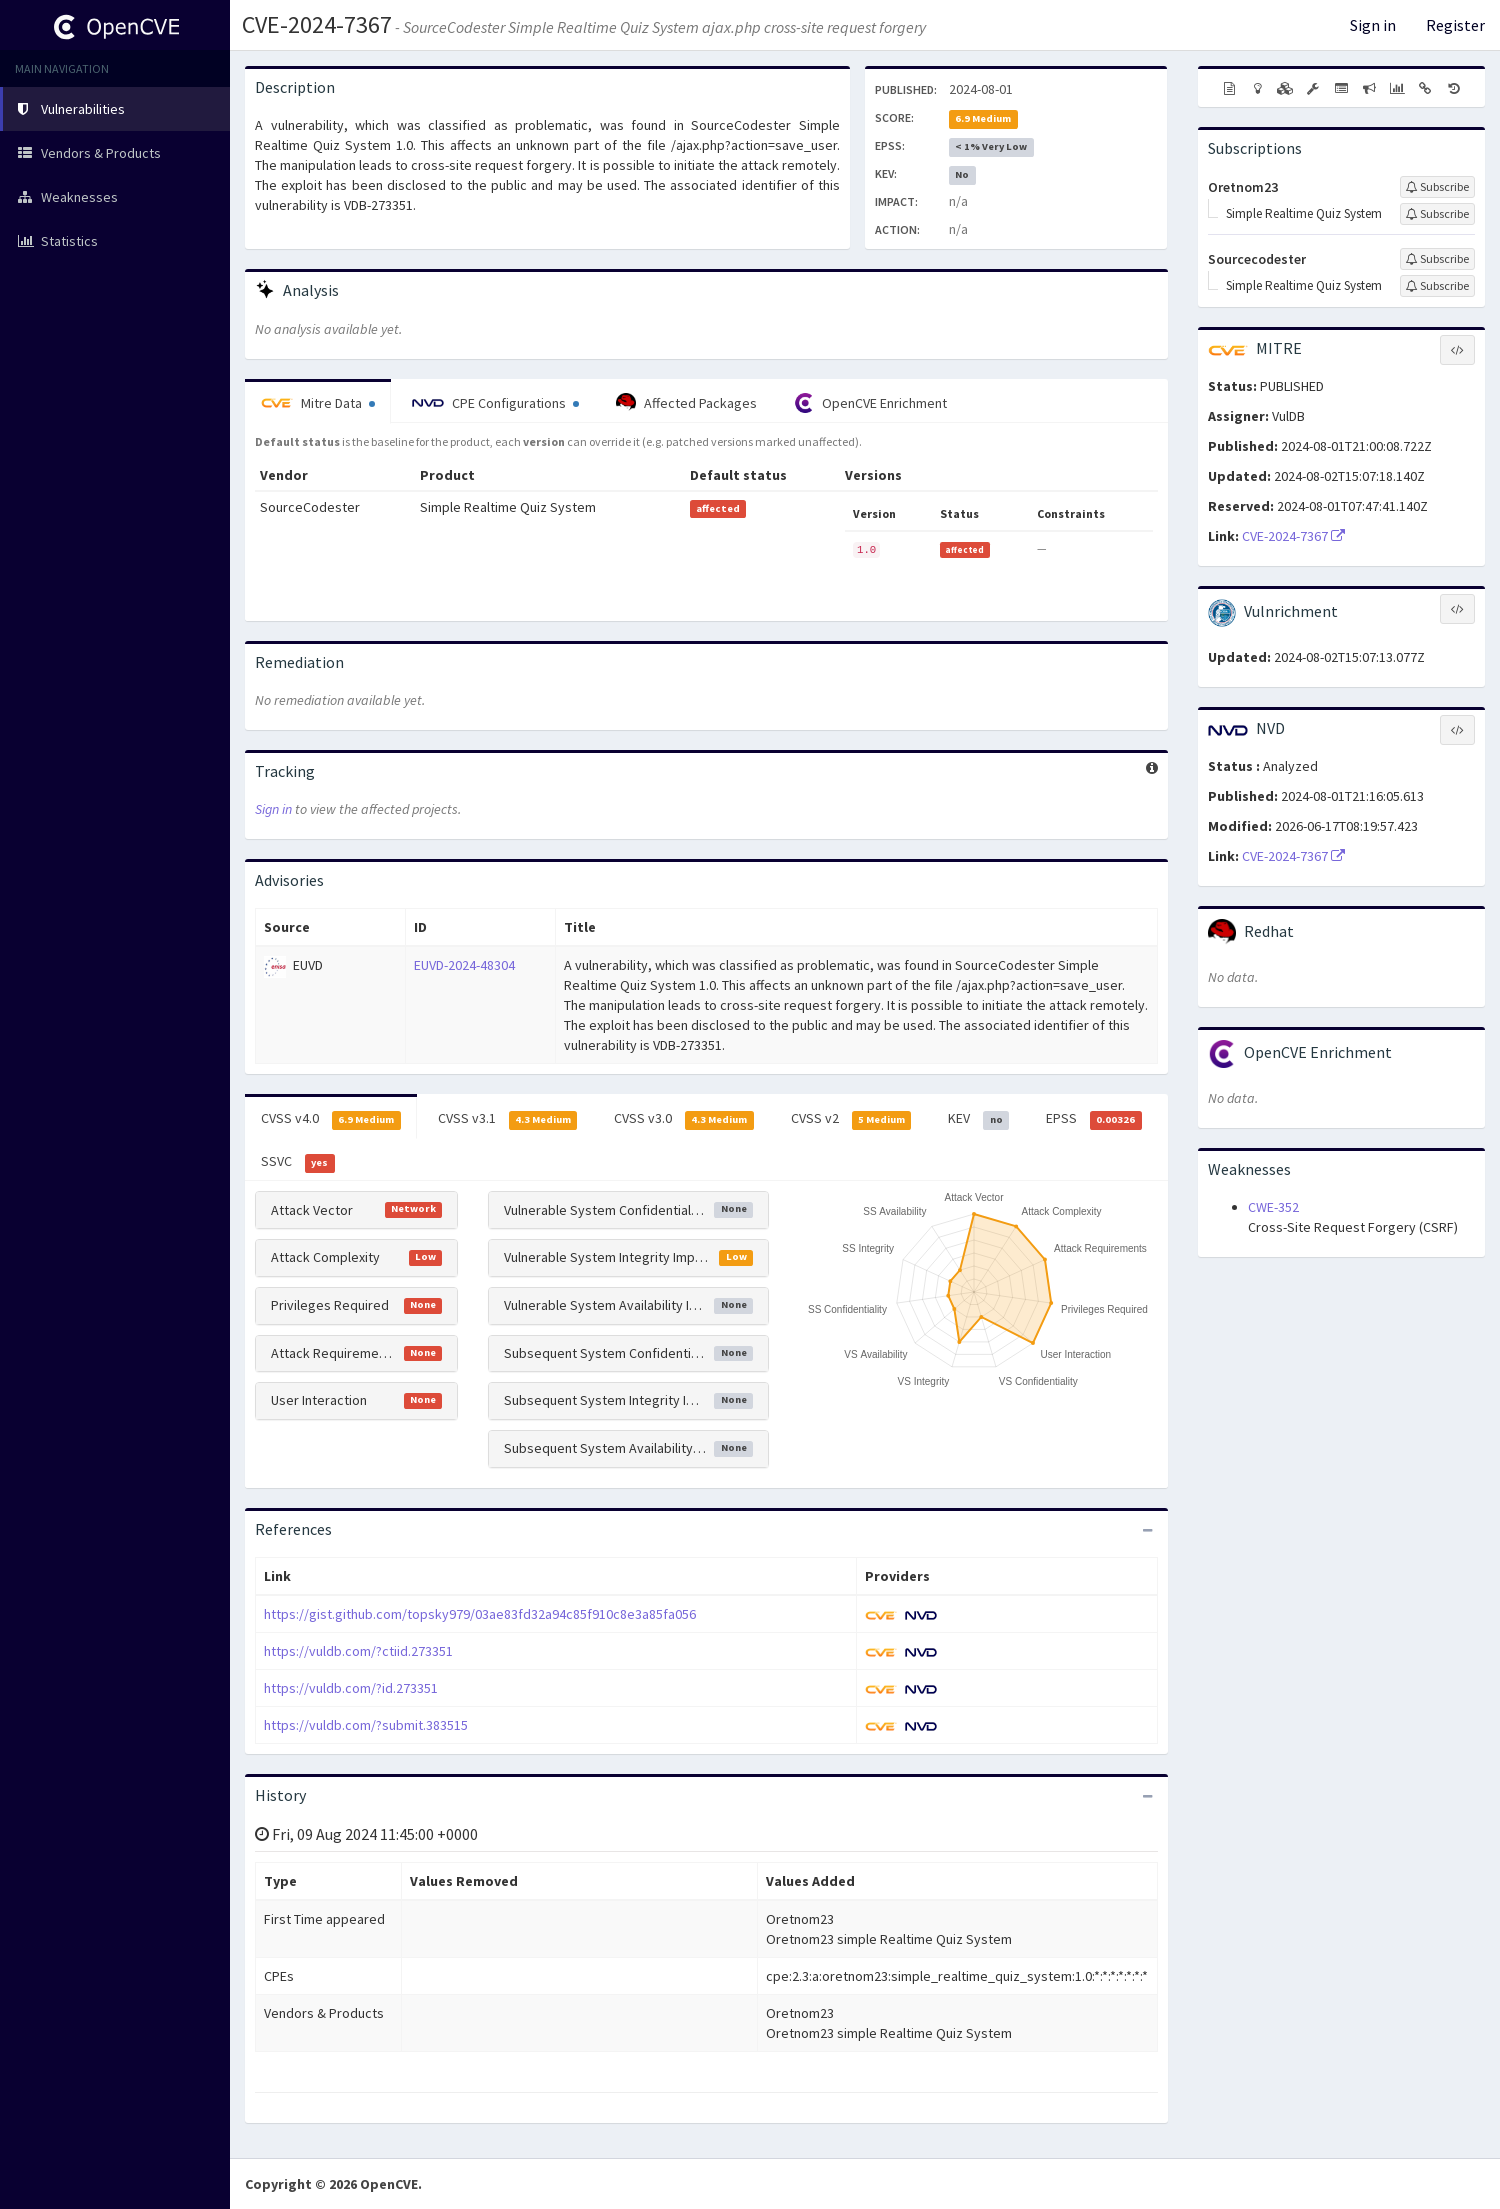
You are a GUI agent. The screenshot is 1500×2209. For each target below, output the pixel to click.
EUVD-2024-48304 (464, 965)
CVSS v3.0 (684, 1119)
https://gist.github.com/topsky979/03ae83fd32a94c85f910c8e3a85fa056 (480, 1614)
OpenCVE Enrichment (870, 403)
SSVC (298, 1162)
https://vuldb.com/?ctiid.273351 (358, 1651)
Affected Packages (686, 403)
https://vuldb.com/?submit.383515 (366, 1725)
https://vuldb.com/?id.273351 (351, 1688)
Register (1455, 25)
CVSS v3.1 (508, 1119)
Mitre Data (318, 403)
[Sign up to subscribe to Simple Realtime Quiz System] (1437, 214)
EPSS (1094, 1119)
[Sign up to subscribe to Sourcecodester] (1437, 259)
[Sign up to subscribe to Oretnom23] (1437, 187)
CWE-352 (1273, 1207)
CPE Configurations (495, 403)
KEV (978, 1119)
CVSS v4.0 (331, 1119)
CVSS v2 (851, 1119)
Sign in (1373, 25)
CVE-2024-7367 (317, 24)
